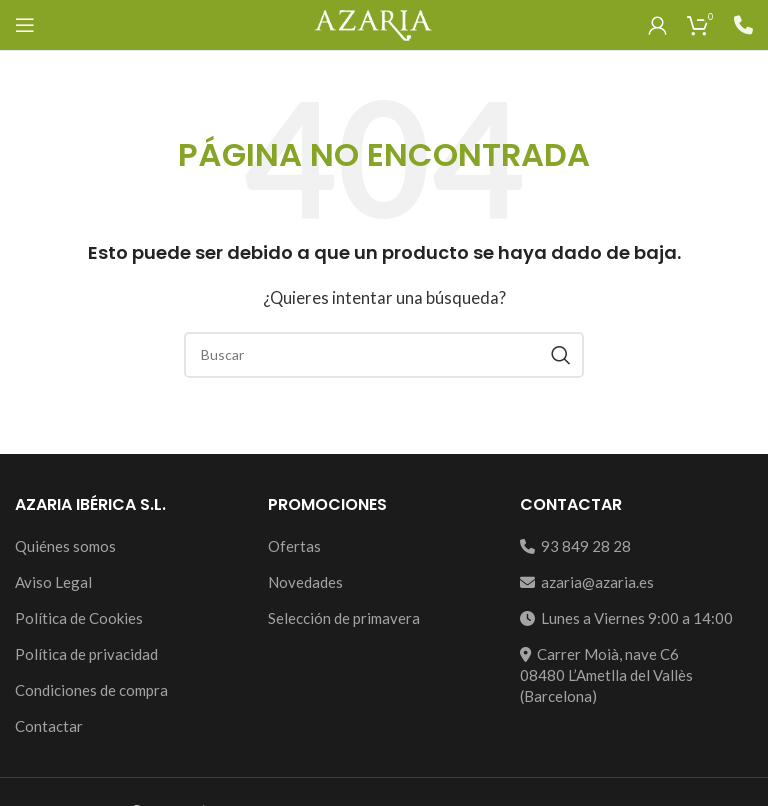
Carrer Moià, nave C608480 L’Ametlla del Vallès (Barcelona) (606, 675)
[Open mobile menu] (25, 25)
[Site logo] (372, 23)
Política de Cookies (79, 618)
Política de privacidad (86, 654)
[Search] (384, 355)
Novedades (305, 582)
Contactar (49, 726)
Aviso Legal (53, 582)
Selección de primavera (344, 618)
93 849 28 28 (575, 546)
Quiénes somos (65, 546)
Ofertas (294, 546)
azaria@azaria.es (587, 582)
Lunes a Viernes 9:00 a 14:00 (626, 618)
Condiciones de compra (91, 690)
